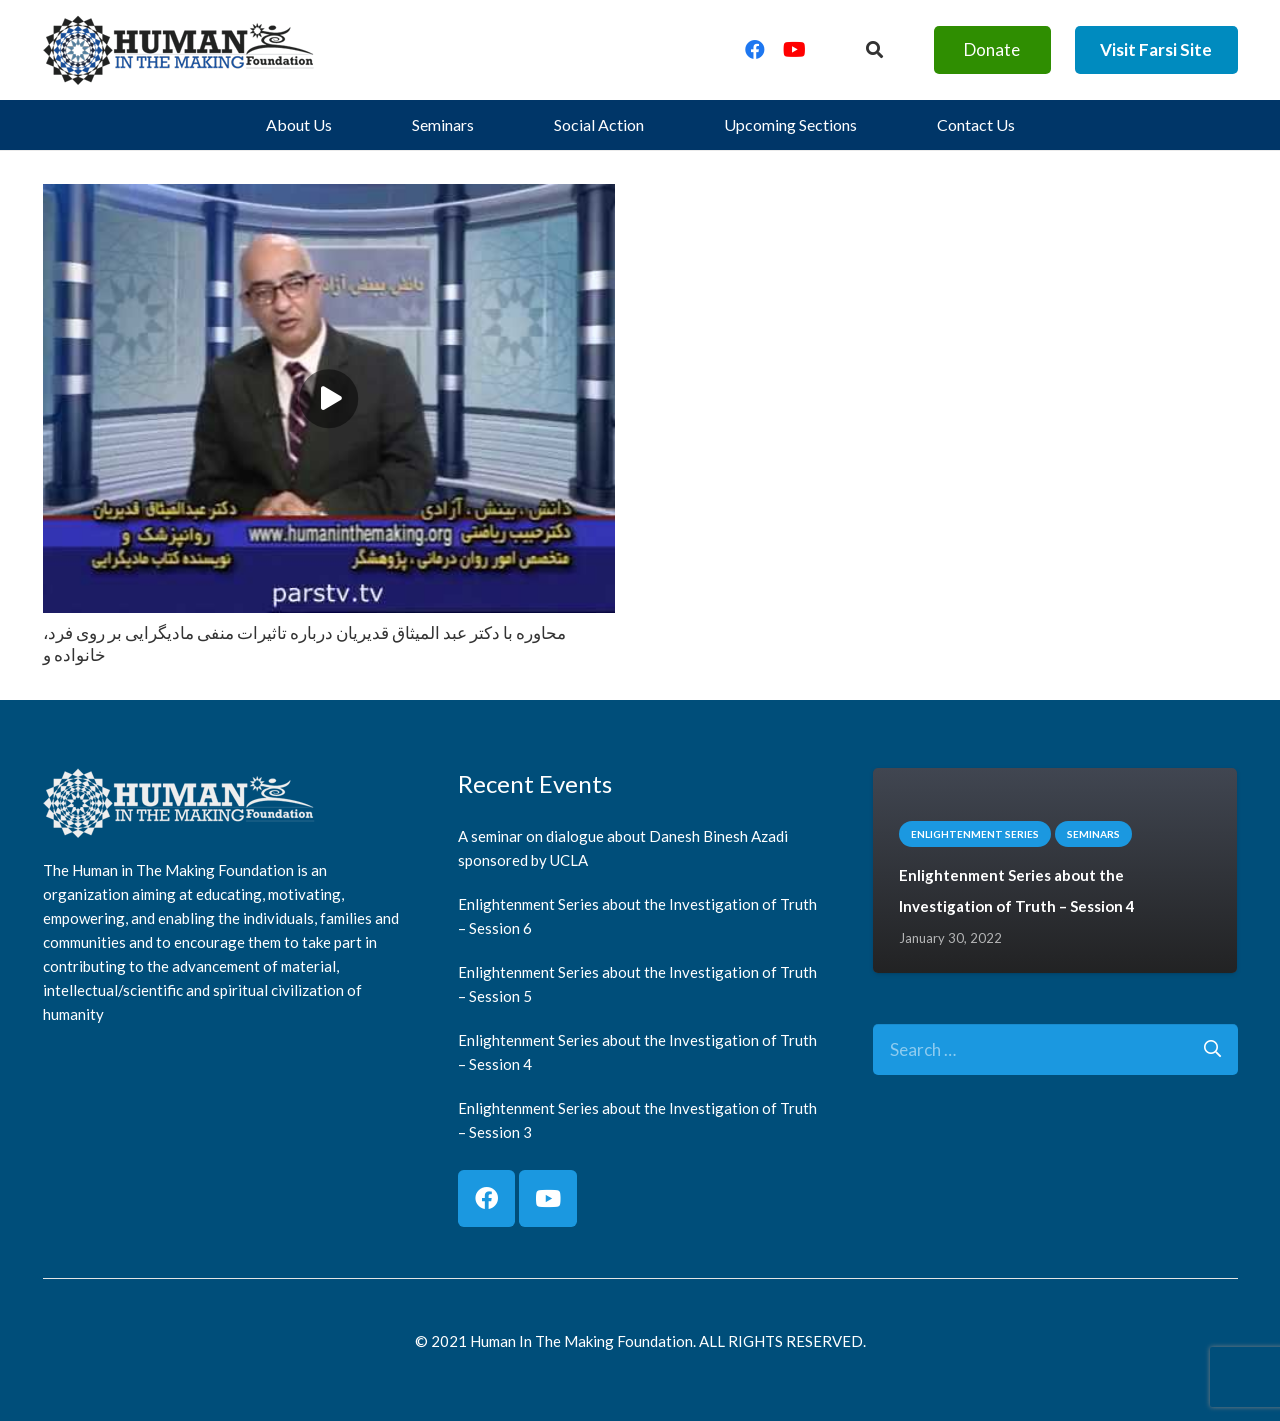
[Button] (873, 50)
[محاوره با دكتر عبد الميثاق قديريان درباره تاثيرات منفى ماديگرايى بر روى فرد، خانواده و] (329, 198)
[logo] (179, 50)
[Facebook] (755, 50)
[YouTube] (795, 50)
